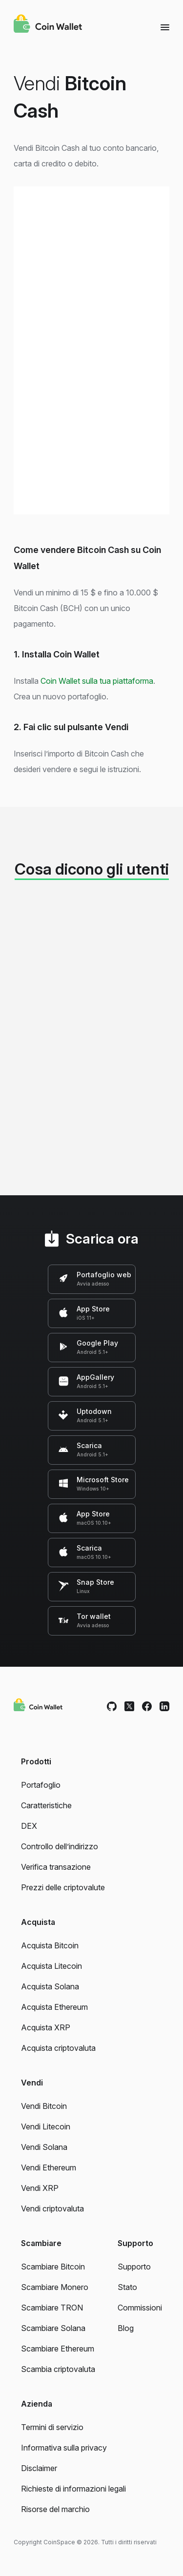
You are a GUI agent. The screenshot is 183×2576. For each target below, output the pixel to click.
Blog (126, 2328)
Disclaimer (39, 2468)
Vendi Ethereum (48, 2167)
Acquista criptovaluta (58, 2048)
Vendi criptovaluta (52, 2208)
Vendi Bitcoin (44, 2106)
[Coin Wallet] (48, 25)
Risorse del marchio (55, 2509)
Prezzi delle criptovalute (63, 1887)
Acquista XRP (45, 2027)
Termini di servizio (52, 2427)
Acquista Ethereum (54, 2007)
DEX (29, 1826)
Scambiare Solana (53, 2328)
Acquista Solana (50, 1986)
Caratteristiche (46, 1805)
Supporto (134, 2266)
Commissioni (140, 2307)
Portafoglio (41, 1785)
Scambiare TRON (52, 2307)
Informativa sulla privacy (64, 2448)
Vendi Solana (44, 2147)
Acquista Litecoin (51, 1966)
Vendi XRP (40, 2188)
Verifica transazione (56, 1867)
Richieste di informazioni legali (73, 2489)
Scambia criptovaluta (58, 2369)
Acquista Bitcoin (50, 1945)
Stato (127, 2287)
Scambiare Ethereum (57, 2348)
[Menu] (165, 27)
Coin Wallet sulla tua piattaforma (97, 681)
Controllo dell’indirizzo (59, 1846)
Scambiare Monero (54, 2287)
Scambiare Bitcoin (53, 2266)
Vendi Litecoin (45, 2126)
